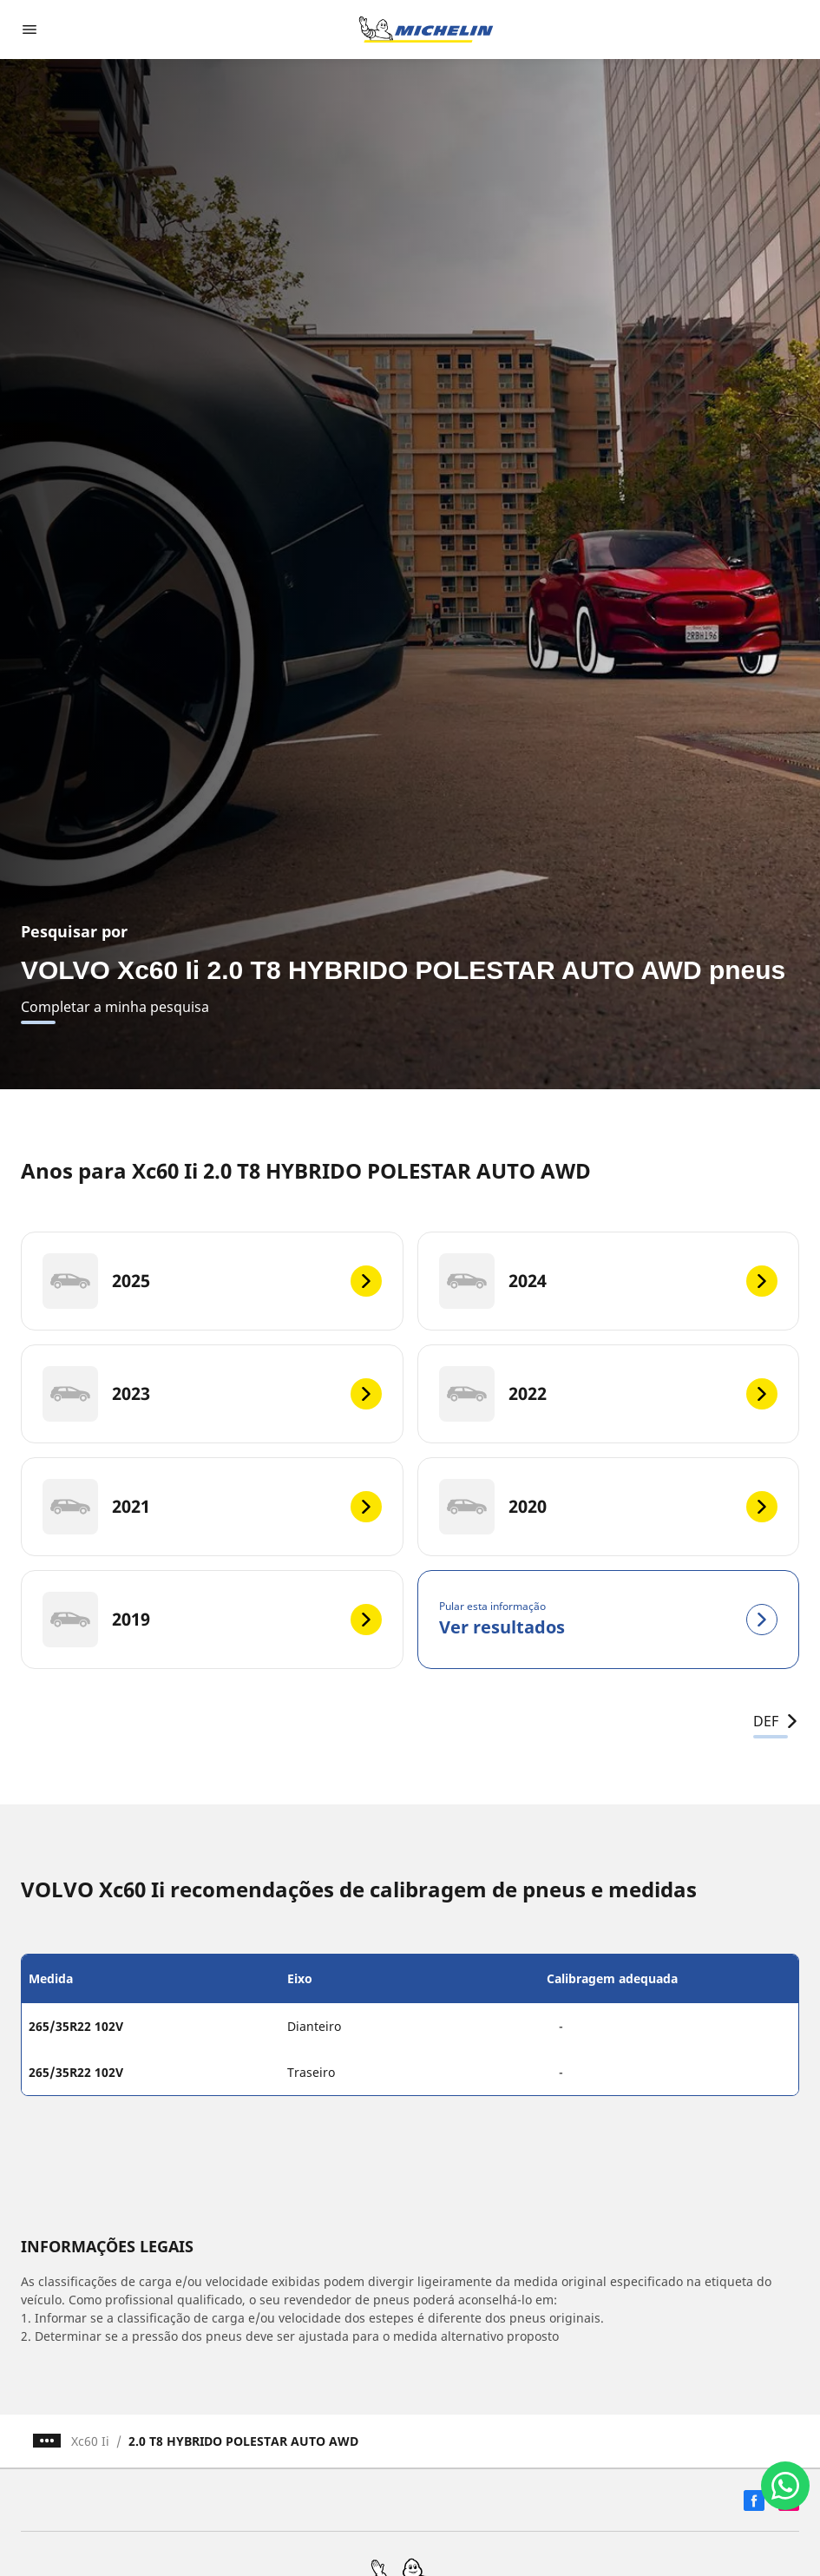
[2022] (608, 1393)
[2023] (212, 1393)
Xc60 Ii (90, 2441)
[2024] (608, 1281)
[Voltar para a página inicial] (426, 29)
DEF (776, 1721)
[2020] (608, 1506)
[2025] (212, 1281)
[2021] (212, 1506)
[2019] (212, 1619)
